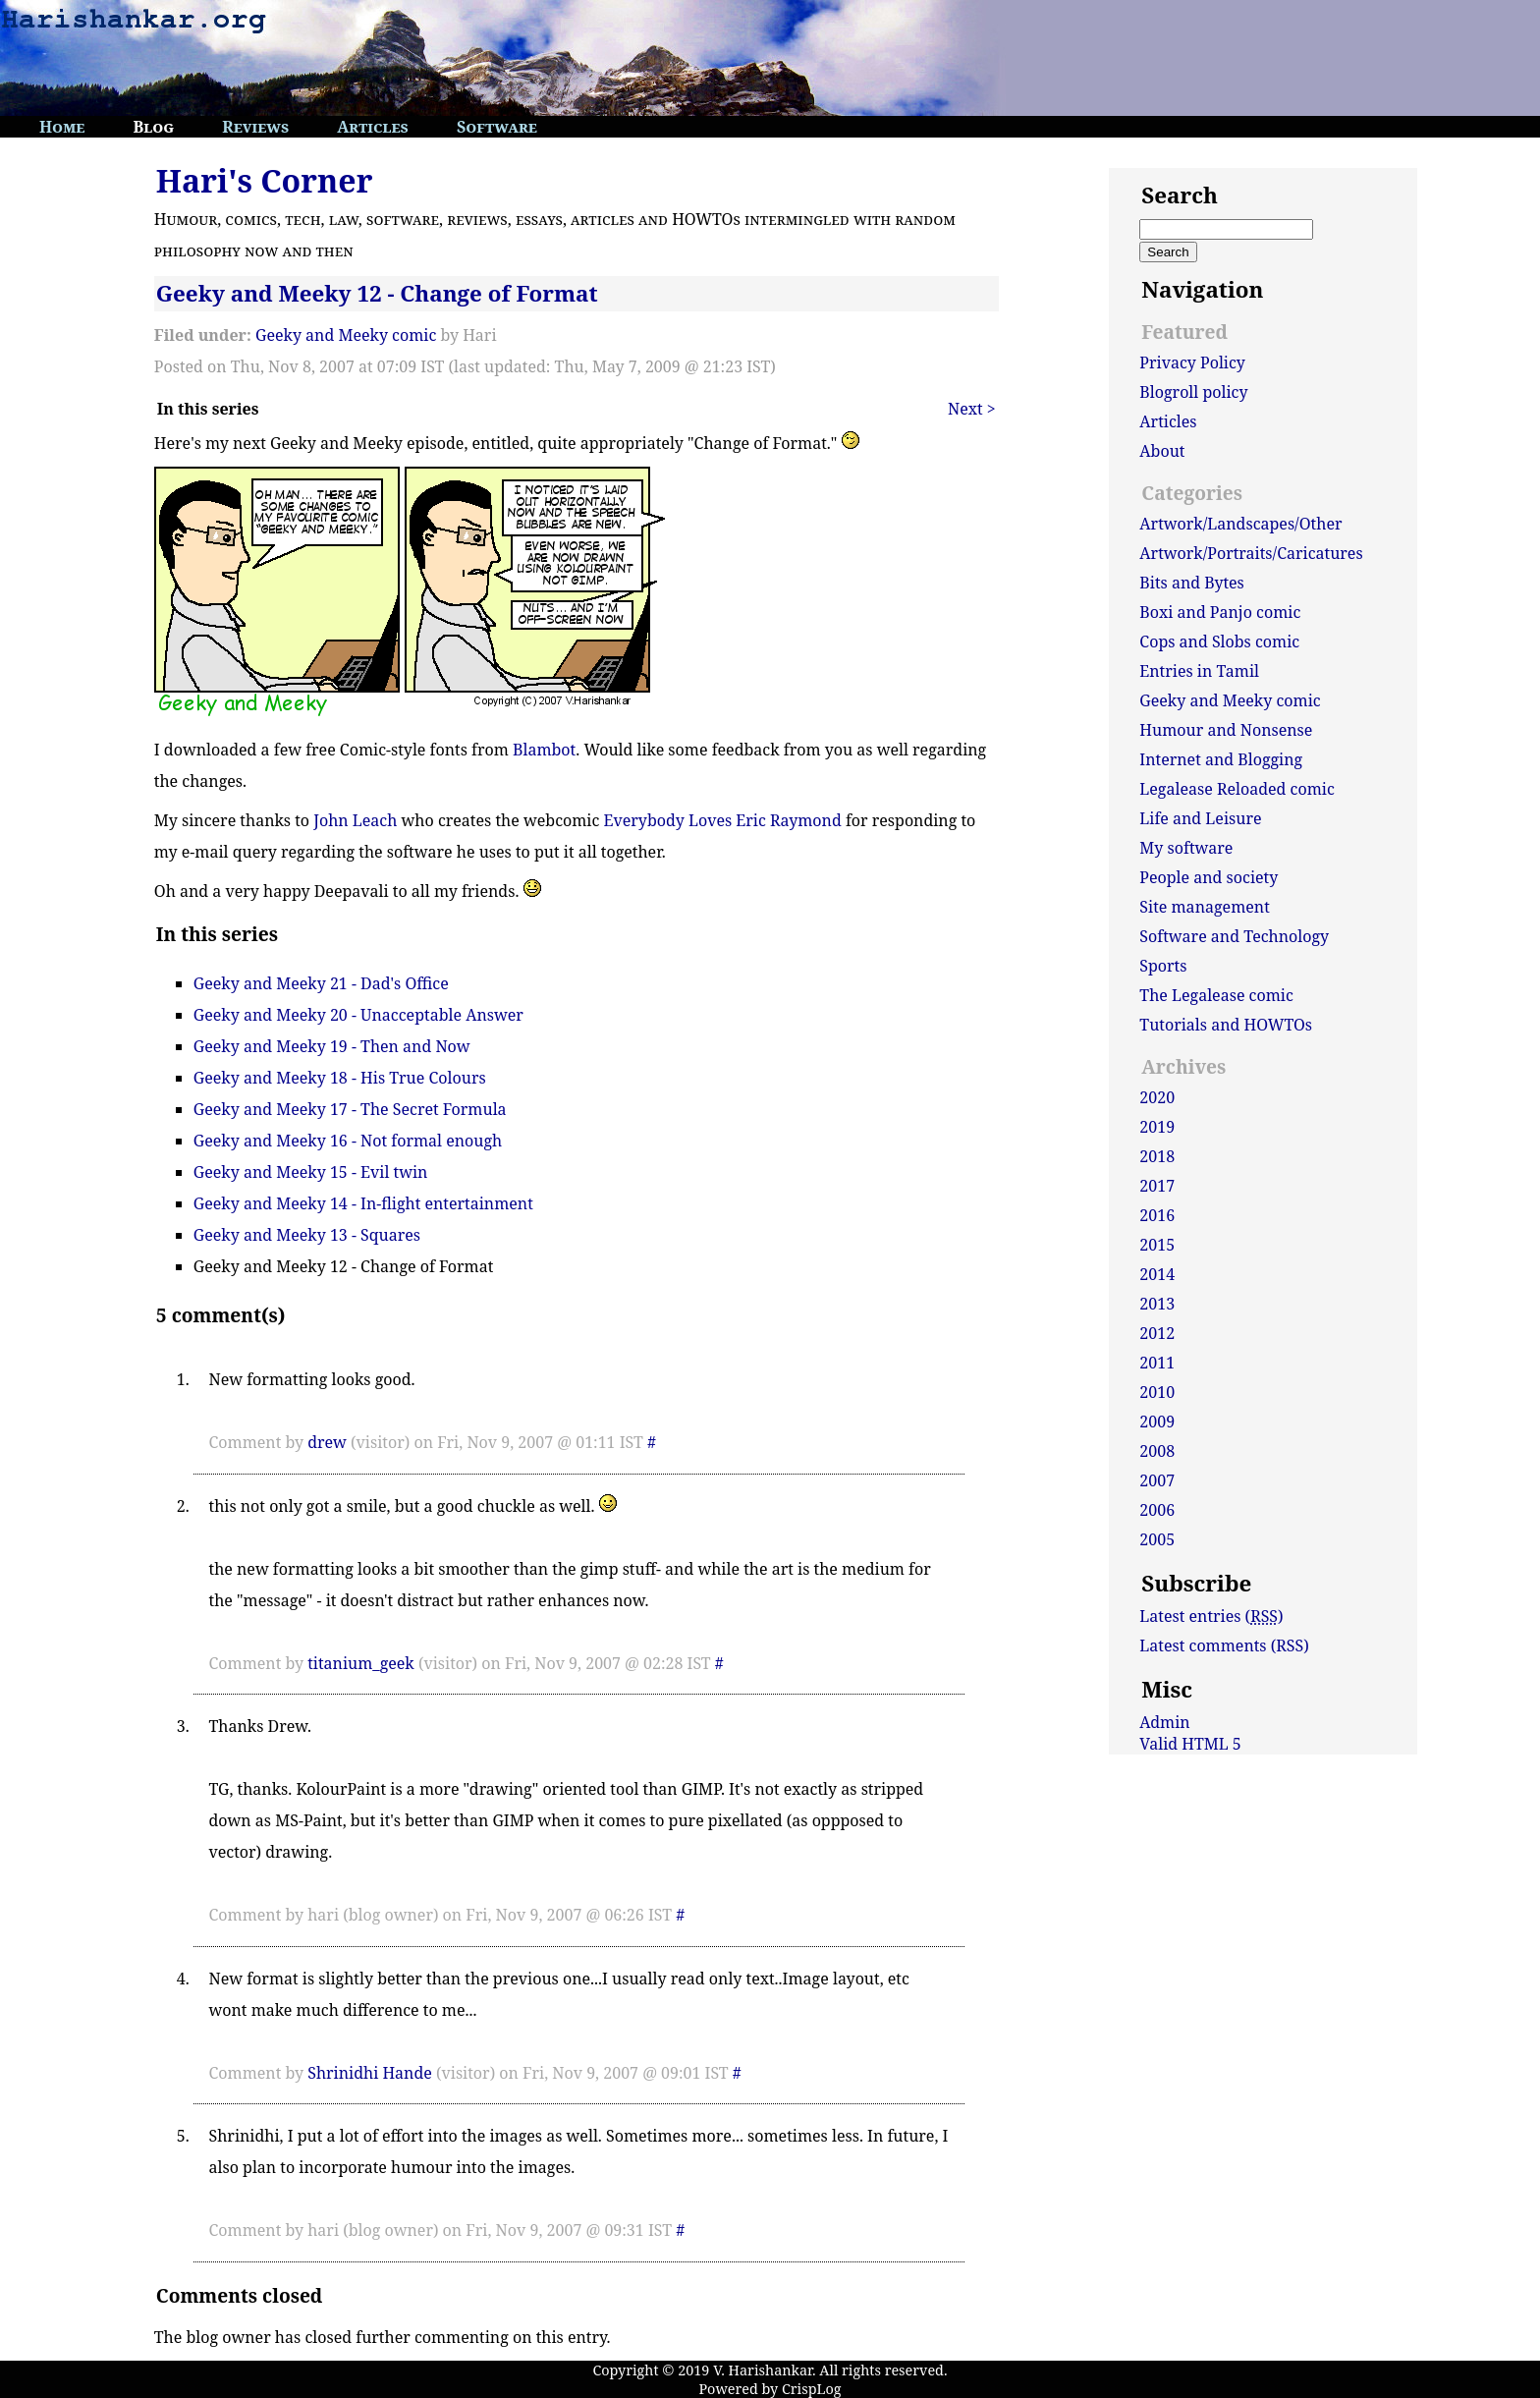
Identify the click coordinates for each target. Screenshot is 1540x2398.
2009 (1157, 1421)
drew (327, 1442)
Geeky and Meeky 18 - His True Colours (339, 1077)
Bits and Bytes (1191, 582)
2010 (1157, 1392)
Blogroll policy (1193, 392)
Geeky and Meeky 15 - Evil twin (310, 1172)
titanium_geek (360, 1663)
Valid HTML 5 (1190, 1744)
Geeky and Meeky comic (345, 335)
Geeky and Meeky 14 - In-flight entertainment (363, 1203)
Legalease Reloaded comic (1236, 789)
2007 (1157, 1480)
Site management (1204, 907)
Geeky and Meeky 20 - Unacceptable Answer (358, 1015)
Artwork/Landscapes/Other (1240, 523)
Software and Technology (1234, 936)
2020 (1157, 1097)
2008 (1157, 1451)
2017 (1157, 1186)
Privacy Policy (1192, 362)
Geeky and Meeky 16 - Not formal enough (347, 1140)
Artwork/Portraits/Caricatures (1250, 553)
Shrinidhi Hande (369, 2073)
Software (497, 127)
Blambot (544, 749)
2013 (1157, 1303)
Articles (373, 127)
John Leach (355, 820)
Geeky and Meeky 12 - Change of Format (377, 293)
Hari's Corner (264, 180)
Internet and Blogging (1220, 759)
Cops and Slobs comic (1219, 641)
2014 (1157, 1274)
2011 (1157, 1362)
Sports (1162, 965)
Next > (972, 408)
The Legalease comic (1216, 995)
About (1161, 451)
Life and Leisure (1200, 818)
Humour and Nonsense (1225, 730)
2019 (1157, 1127)
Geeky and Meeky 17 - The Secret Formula (350, 1109)
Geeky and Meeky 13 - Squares (306, 1235)
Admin (1164, 1722)
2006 (1157, 1510)
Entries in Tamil (1199, 671)
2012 (1157, 1333)
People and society (1208, 877)
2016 (1157, 1215)
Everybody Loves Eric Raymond (723, 820)
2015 (1157, 1244)
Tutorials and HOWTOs (1225, 1024)
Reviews (255, 127)
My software (1186, 848)
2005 (1157, 1539)
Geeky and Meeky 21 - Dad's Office (321, 983)
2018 (1157, 1156)
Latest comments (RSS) (1223, 1645)
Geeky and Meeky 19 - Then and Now (331, 1046)
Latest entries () (1211, 1616)
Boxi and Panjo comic (1219, 612)
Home (61, 127)
